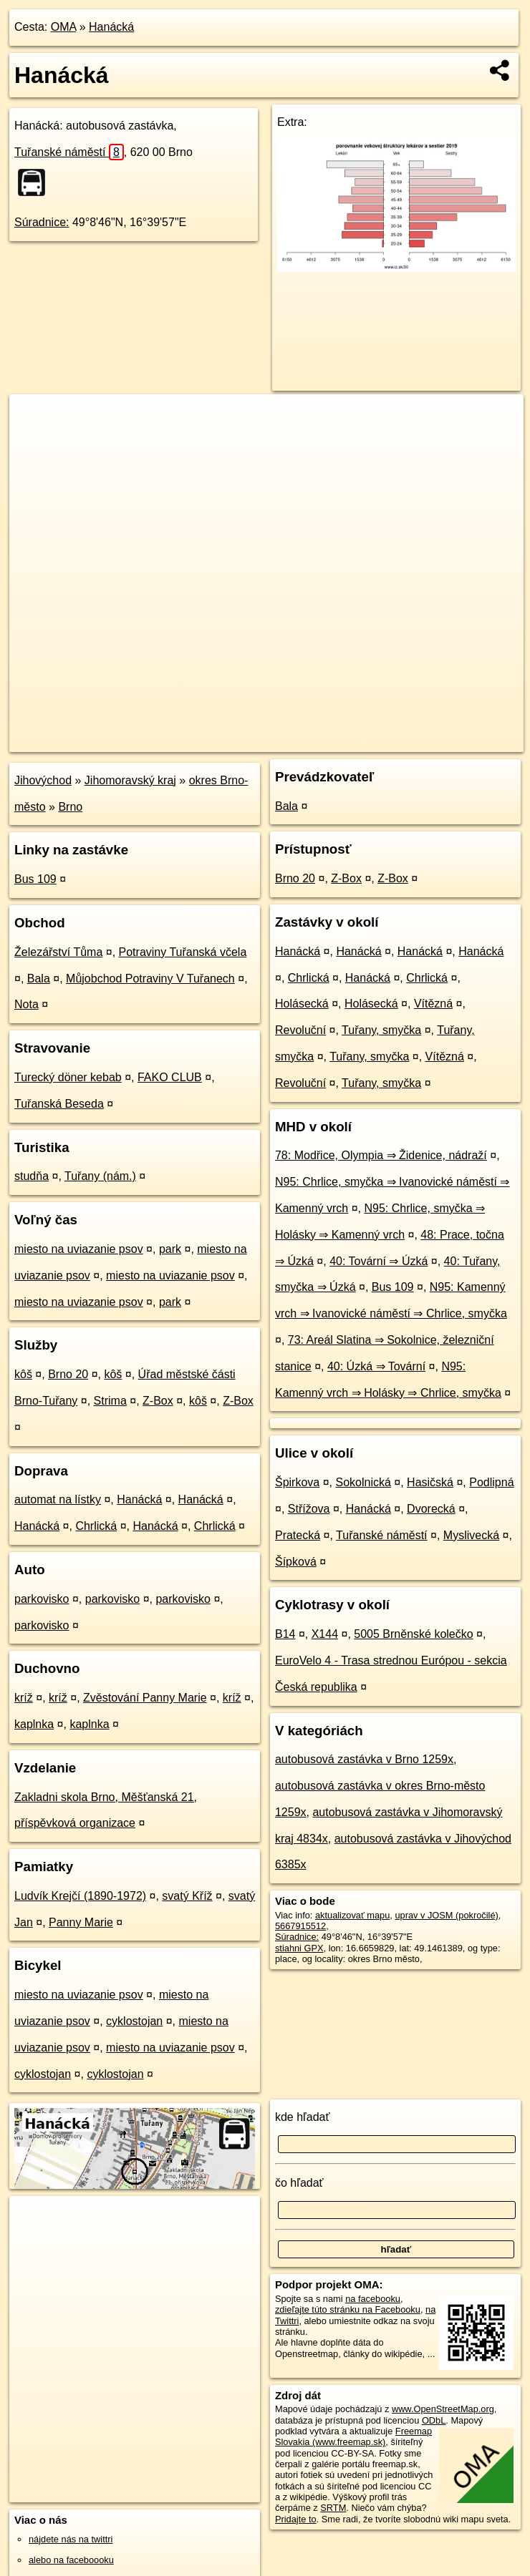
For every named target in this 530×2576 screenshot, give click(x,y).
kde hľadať (302, 2117)
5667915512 (300, 1926)
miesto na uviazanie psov (78, 1249)
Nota (26, 1004)
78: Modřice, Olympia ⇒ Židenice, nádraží (381, 1155)
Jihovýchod (43, 780)
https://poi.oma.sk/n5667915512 (459, 740)
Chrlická (96, 1526)
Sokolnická (362, 1482)
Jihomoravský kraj (130, 780)
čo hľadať (299, 2183)
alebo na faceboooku (71, 2560)
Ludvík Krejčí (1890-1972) (80, 1896)
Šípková (296, 1562)
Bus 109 (35, 879)
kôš (23, 1374)
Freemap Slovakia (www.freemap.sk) (353, 2436)
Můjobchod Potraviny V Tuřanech (150, 978)
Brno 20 (68, 1374)
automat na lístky (57, 1499)
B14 (285, 1634)
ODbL (433, 2420)
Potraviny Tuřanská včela (183, 952)
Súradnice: (41, 222)
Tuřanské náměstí (69, 152)
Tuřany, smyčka (381, 1030)
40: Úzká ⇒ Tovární (376, 1366)
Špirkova (297, 1482)
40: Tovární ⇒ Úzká (378, 1261)
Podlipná (491, 1482)
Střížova (309, 1509)
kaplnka (34, 1724)
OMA (64, 27)
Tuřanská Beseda (59, 1104)
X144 (325, 1634)
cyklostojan (134, 2021)
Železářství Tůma (58, 952)
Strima (110, 1401)
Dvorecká (431, 1509)
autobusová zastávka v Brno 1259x (364, 1759)
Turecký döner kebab (68, 1077)
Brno (70, 807)
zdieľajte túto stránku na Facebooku (347, 2309)
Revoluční (300, 1030)
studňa (31, 1176)
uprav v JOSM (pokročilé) (446, 1915)
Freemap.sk (350, 740)
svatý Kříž (187, 1896)
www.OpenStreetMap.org (443, 2409)
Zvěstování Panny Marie (145, 1698)
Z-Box (158, 1401)
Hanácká (111, 27)
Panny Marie (81, 1922)
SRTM (333, 2507)
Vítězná (433, 1003)
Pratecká (297, 1535)
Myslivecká (471, 1535)
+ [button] (34, 418)
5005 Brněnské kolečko (413, 1634)
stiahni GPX (299, 1948)
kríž (23, 1698)
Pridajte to (296, 2519)
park (170, 1249)
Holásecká (302, 1003)
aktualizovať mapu (352, 1915)
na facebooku (372, 2298)
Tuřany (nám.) (100, 1176)
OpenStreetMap (276, 740)
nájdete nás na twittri (70, 2539)
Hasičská (430, 1482)
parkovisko (41, 1599)
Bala (38, 978)
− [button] (34, 441)
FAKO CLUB (170, 1077)
